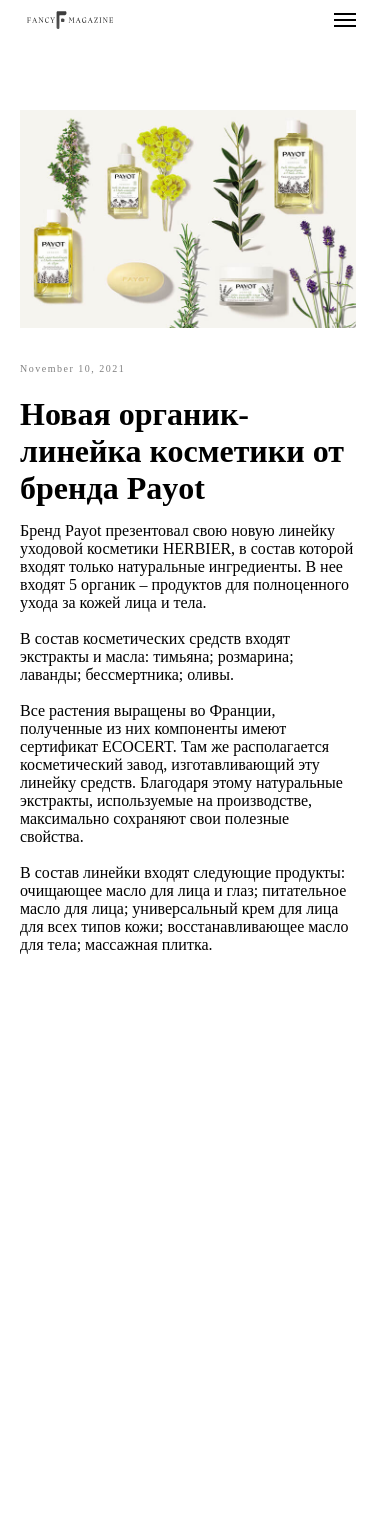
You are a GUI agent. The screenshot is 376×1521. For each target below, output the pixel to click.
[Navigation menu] (345, 20)
